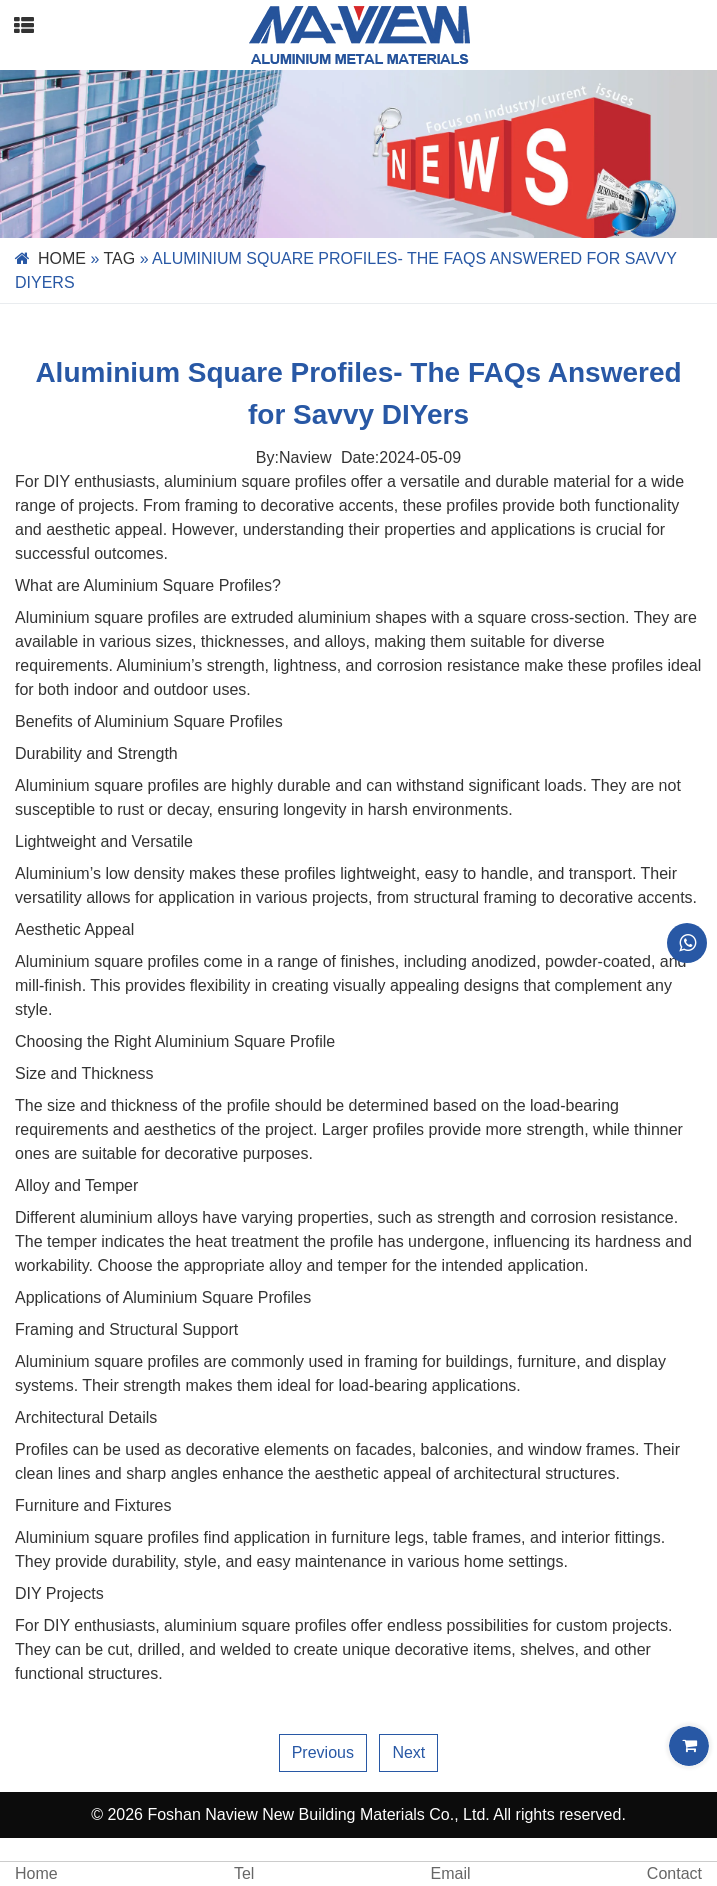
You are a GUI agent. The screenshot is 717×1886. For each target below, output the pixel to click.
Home (62, 258)
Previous (323, 1752)
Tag (120, 258)
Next (408, 1752)
